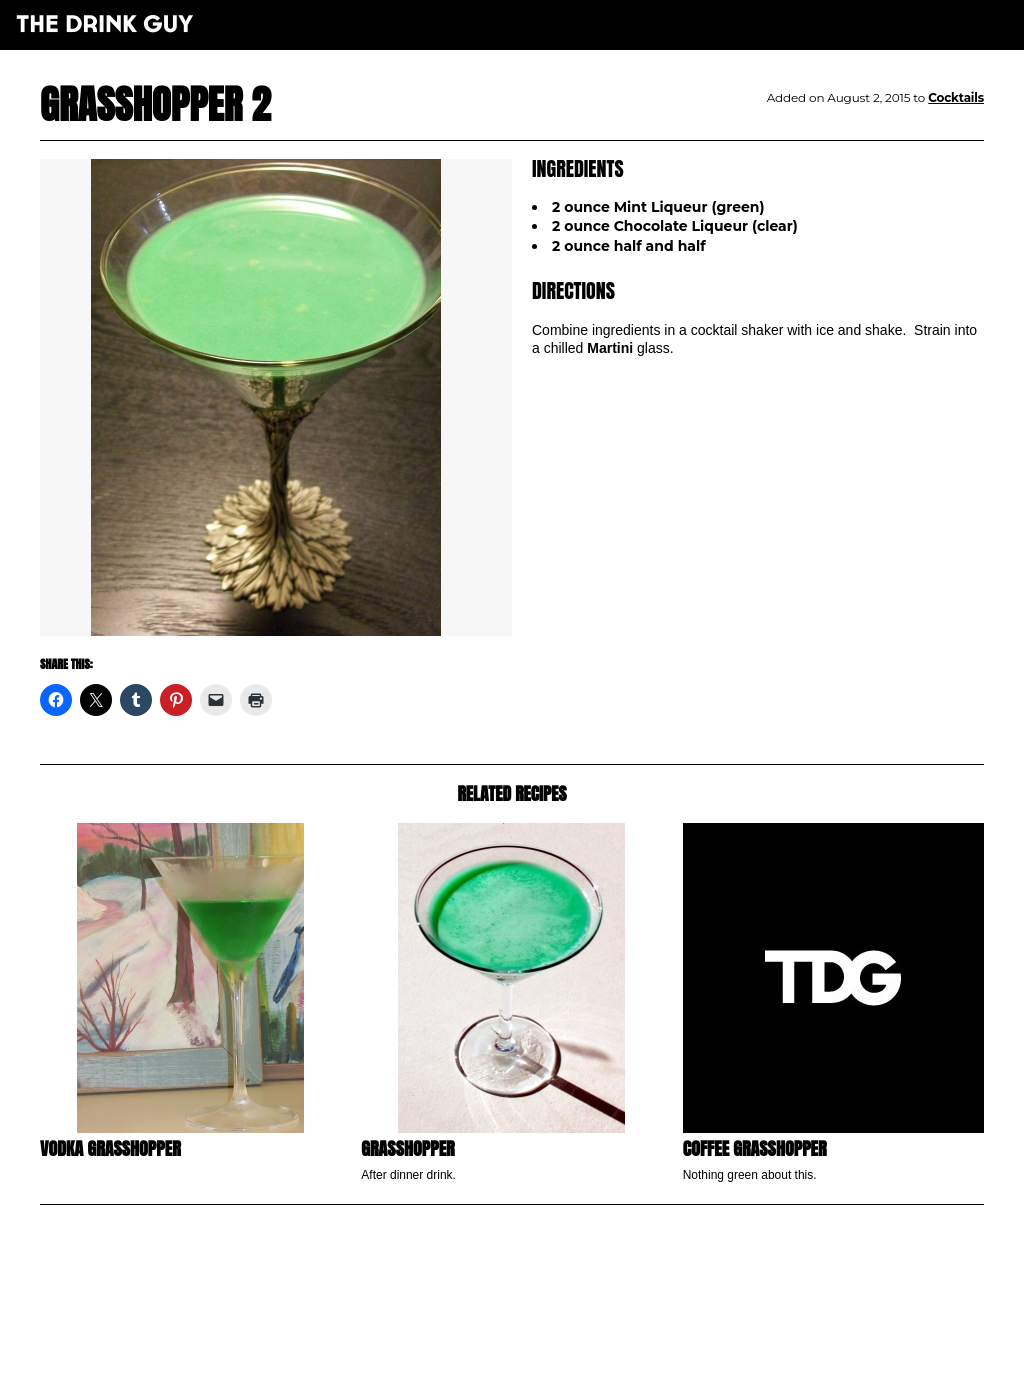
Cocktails (956, 97)
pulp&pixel (537, 1352)
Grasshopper (407, 1148)
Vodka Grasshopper (110, 1148)
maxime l (539, 1365)
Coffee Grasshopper (755, 1148)
